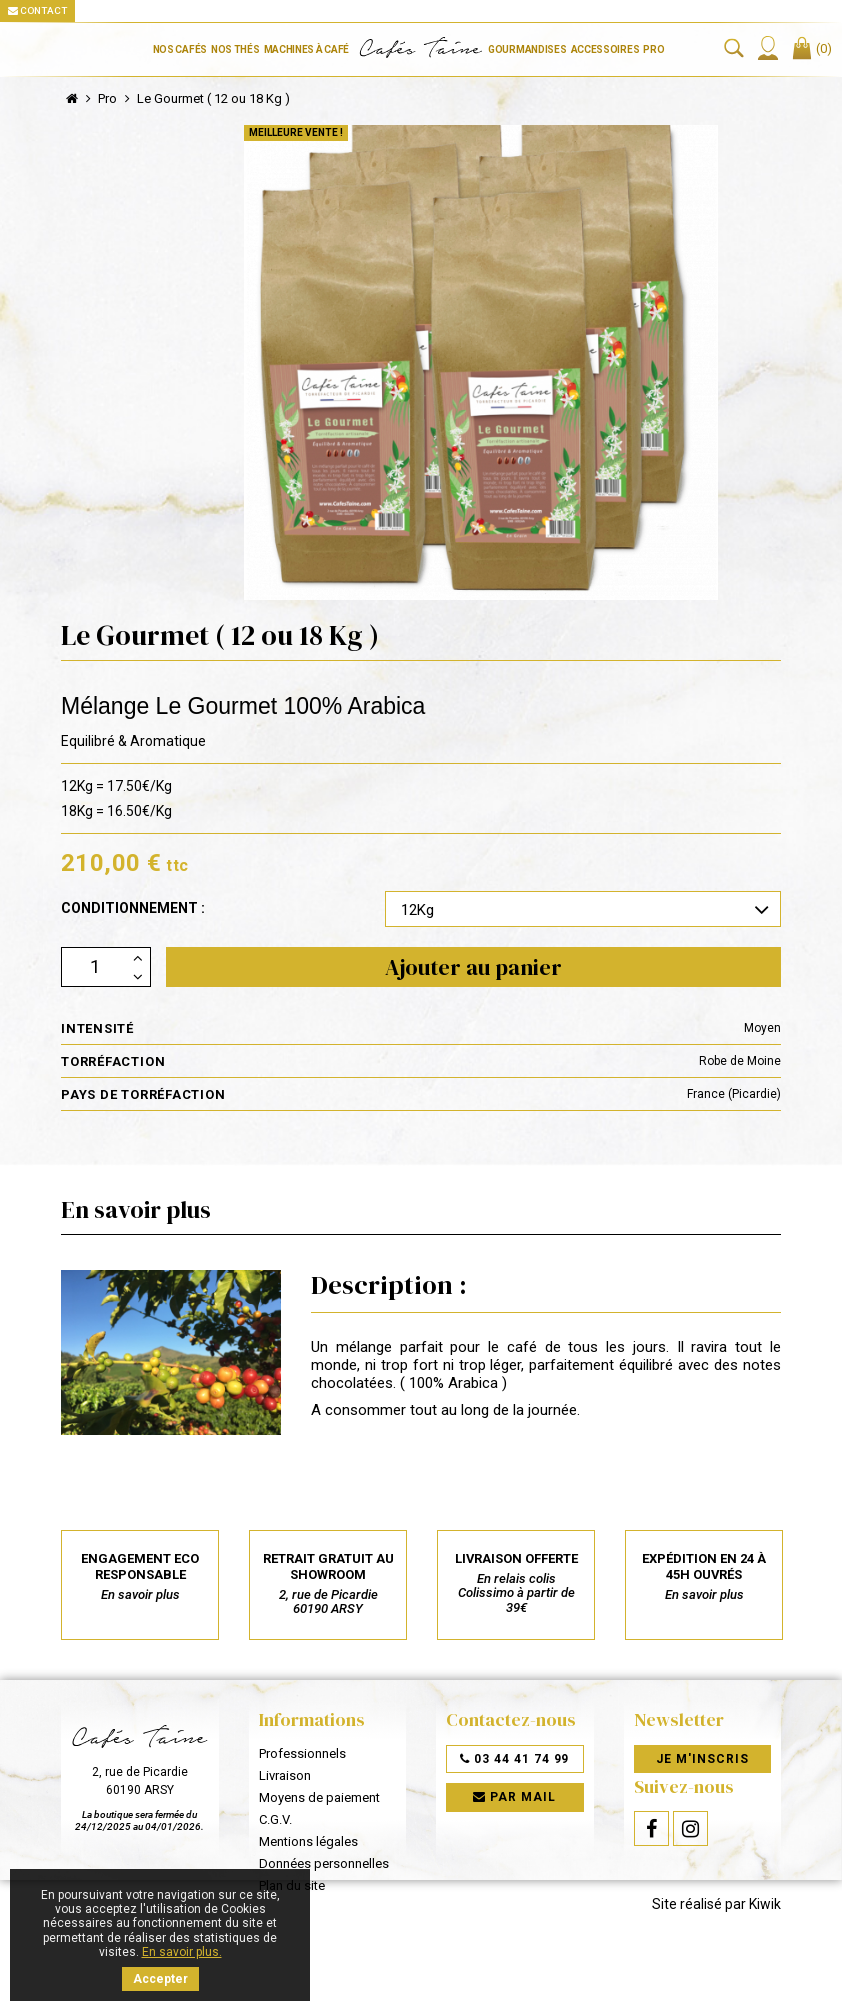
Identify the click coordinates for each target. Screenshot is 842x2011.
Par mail (514, 1798)
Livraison (285, 1775)
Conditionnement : (133, 908)
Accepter (160, 1979)
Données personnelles (324, 1863)
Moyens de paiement (319, 1797)
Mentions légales (308, 1841)
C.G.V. (275, 1819)
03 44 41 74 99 (514, 1759)
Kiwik (765, 1962)
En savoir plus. (182, 1952)
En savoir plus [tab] (136, 1209)
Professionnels (302, 1753)
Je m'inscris (702, 1759)
